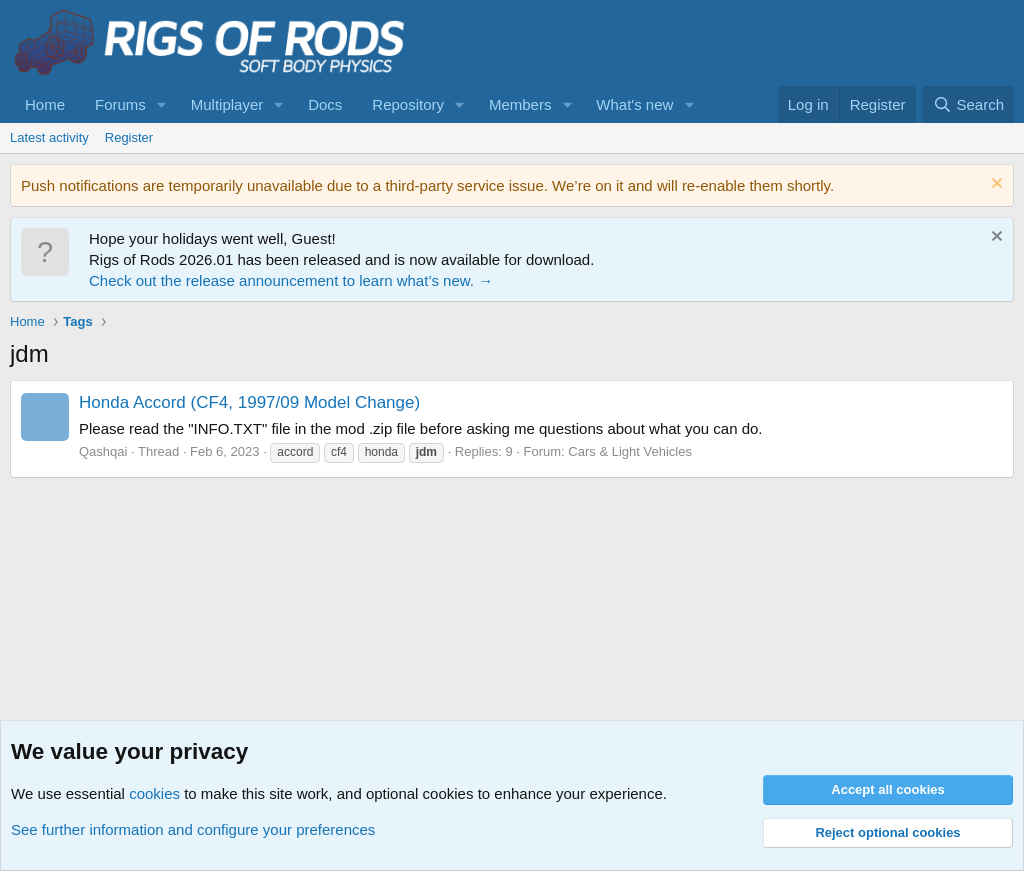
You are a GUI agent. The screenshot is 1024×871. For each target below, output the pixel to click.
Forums (120, 104)
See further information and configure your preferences (193, 829)
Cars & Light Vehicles (630, 451)
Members (520, 104)
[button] (162, 104)
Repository (408, 104)
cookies (154, 793)
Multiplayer (227, 104)
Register (129, 137)
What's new (634, 104)
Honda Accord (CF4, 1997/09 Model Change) (249, 402)
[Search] (968, 104)
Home (45, 104)
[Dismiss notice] (994, 185)
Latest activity (49, 137)
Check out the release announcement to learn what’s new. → (291, 280)
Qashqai (103, 451)
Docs (325, 104)
